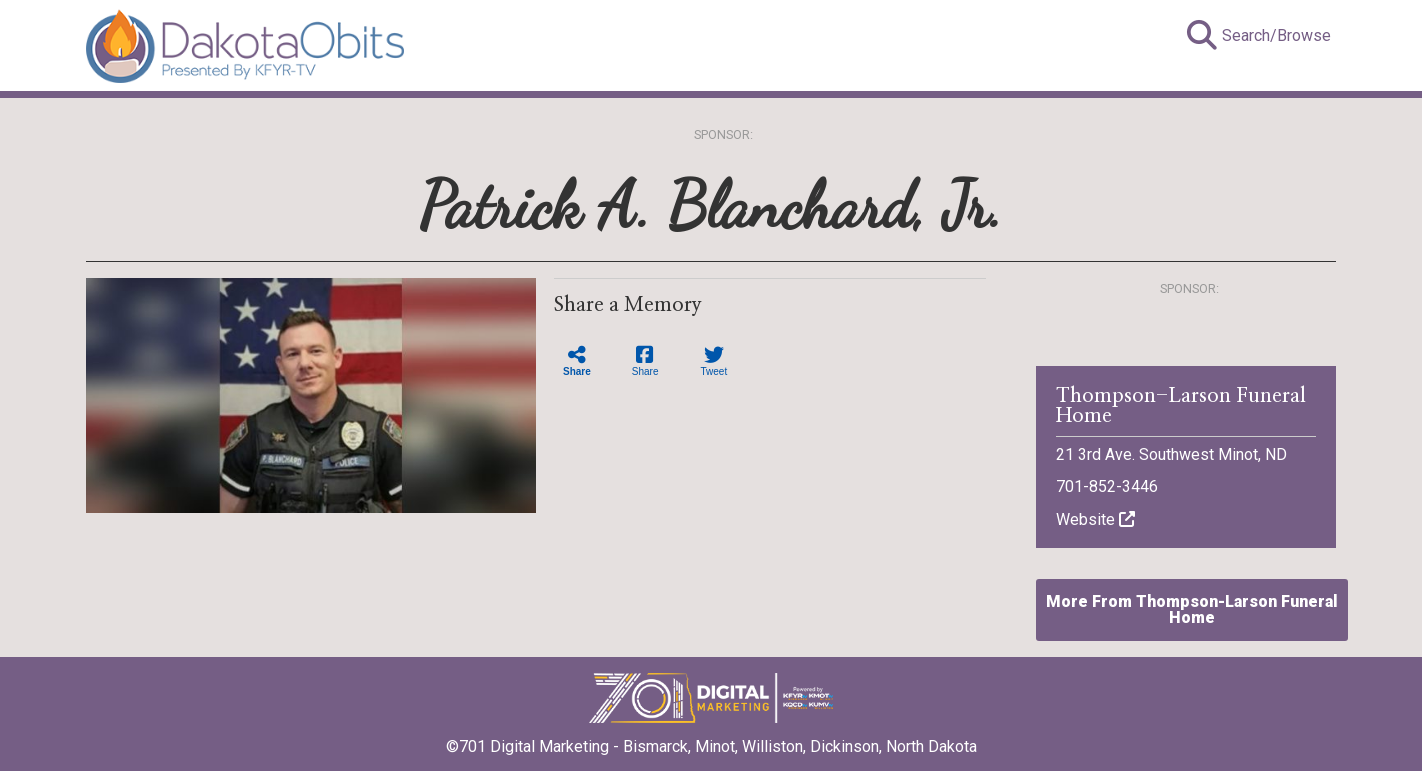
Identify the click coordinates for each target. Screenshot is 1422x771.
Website (1095, 519)
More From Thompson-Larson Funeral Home (1192, 609)
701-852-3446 (1107, 486)
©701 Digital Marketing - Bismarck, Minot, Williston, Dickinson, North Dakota (711, 740)
